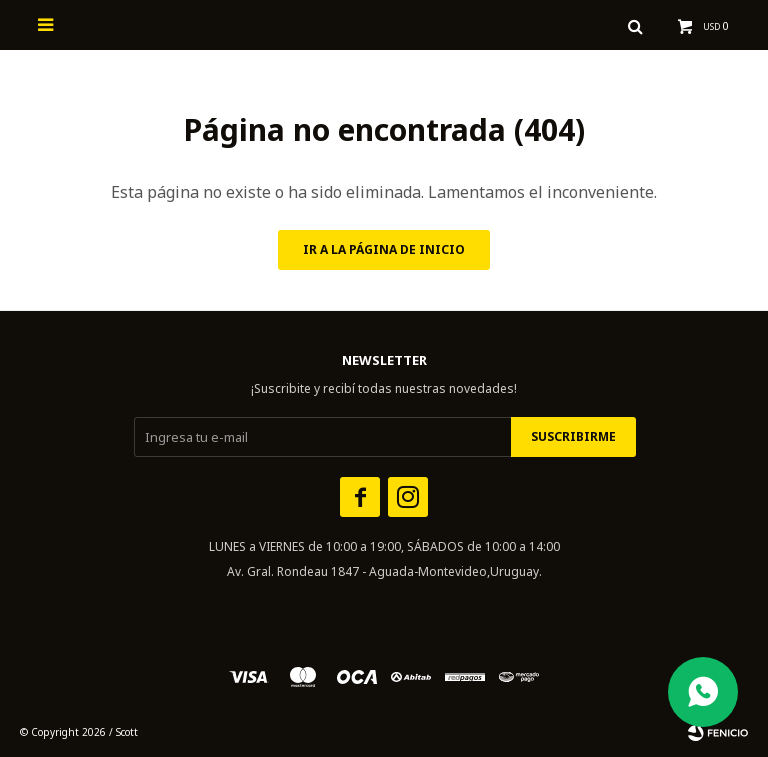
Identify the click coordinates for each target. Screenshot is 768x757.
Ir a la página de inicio (384, 249)
